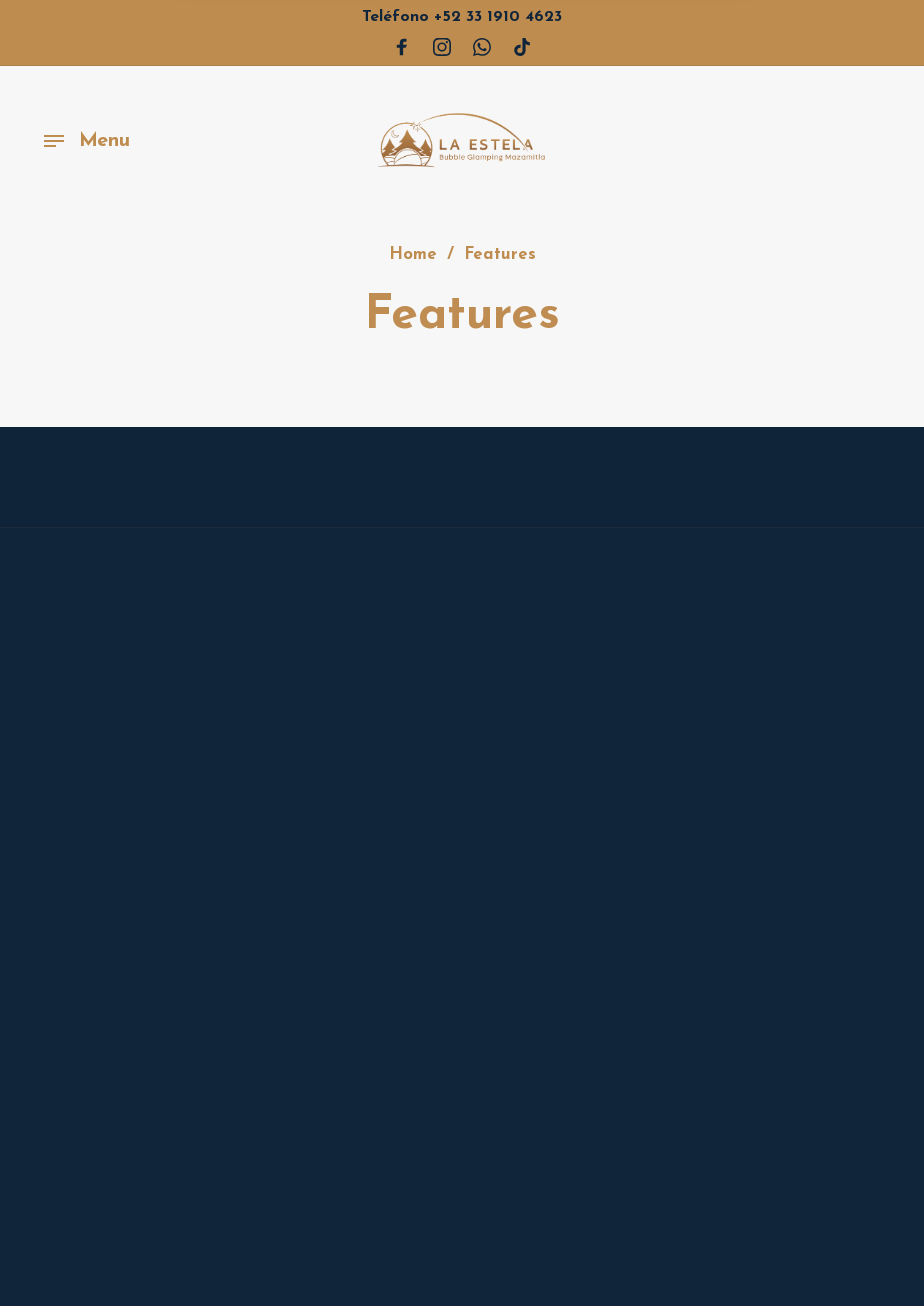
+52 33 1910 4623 (462, 17)
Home (413, 256)
